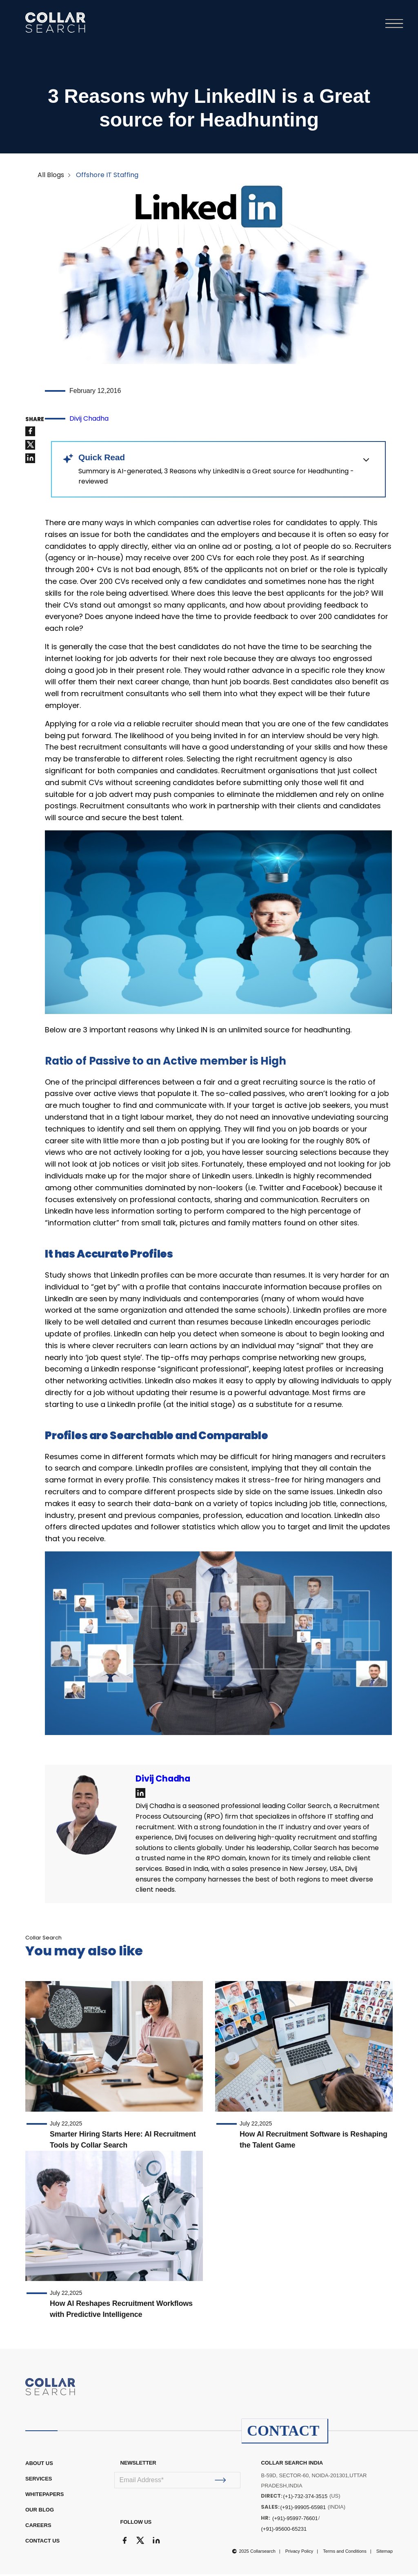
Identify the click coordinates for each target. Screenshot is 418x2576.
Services (38, 2480)
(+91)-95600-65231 (284, 2530)
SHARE (34, 421)
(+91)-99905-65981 (303, 2509)
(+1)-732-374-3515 (305, 2498)
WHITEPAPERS (44, 2496)
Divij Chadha (89, 420)
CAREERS (38, 2527)
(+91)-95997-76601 (295, 2520)
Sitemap (384, 2552)
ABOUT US (39, 2465)
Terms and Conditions (344, 2552)
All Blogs (51, 177)
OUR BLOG (39, 2511)
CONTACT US (42, 2542)
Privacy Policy (299, 2552)
